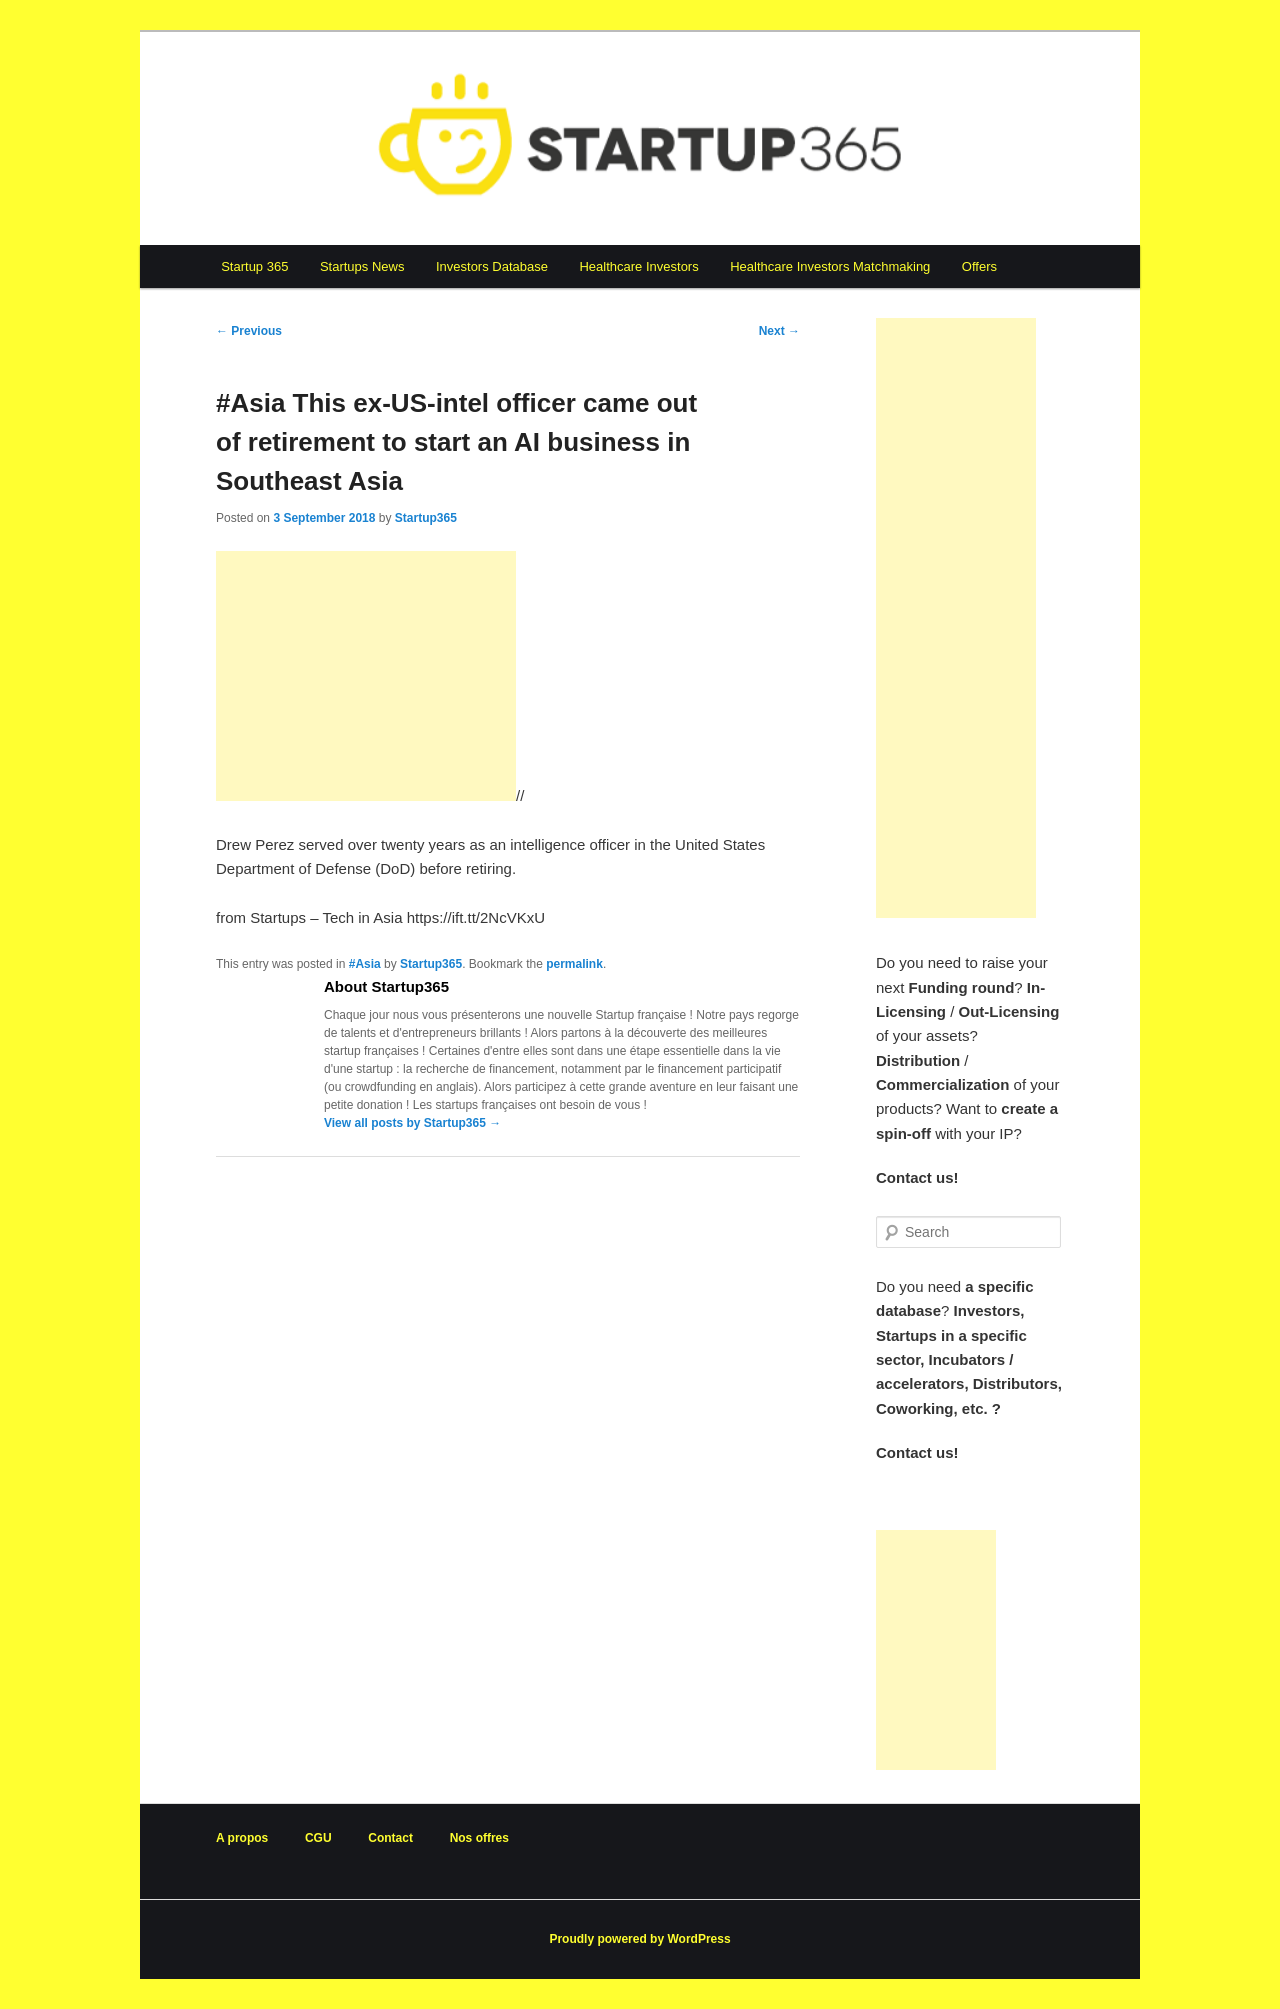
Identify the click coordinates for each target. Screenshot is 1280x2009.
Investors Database (492, 266)
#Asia (365, 964)
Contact (390, 1838)
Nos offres (479, 1838)
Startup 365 (254, 266)
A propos (242, 1838)
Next (779, 331)
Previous (249, 331)
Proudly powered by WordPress (639, 1939)
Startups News (362, 266)
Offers (979, 266)
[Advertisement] (366, 676)
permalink (574, 964)
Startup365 (426, 518)
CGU (318, 1838)
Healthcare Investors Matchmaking (830, 266)
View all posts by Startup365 (412, 1123)
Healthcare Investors (638, 266)
